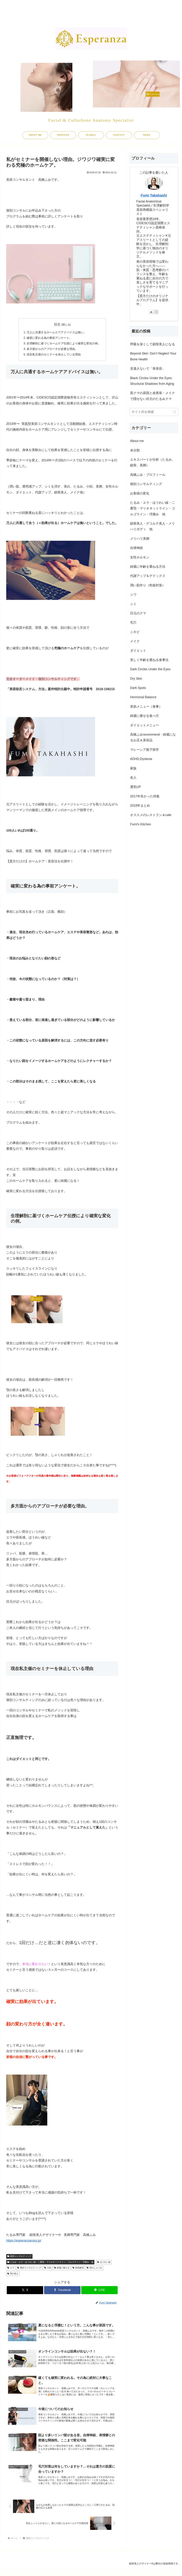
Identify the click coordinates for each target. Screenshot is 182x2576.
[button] (175, 412)
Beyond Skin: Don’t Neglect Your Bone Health (153, 356)
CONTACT (119, 135)
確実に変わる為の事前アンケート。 (49, 338)
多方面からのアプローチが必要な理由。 (52, 349)
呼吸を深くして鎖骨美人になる (152, 344)
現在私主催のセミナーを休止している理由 (54, 355)
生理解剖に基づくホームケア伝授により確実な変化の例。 (64, 344)
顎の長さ (12, 2274)
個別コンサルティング (19, 2257)
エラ (10, 2269)
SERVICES (63, 135)
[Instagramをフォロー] (156, 312)
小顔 (47, 2269)
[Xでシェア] (25, 2291)
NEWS (147, 135)
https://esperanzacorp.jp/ (23, 2242)
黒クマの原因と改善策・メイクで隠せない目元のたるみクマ (152, 395)
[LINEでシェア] (99, 2291)
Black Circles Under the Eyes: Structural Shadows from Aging (152, 381)
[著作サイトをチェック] (151, 312)
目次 (57, 324)
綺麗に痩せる (62, 2269)
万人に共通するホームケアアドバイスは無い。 (56, 332)
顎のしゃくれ (94, 2269)
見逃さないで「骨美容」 (147, 368)
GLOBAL (91, 135)
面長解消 (78, 2269)
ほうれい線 (104, 2263)
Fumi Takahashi (154, 195)
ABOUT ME (35, 135)
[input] (153, 412)
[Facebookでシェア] (62, 2291)
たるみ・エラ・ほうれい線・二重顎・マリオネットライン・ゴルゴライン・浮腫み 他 (50, 2263)
